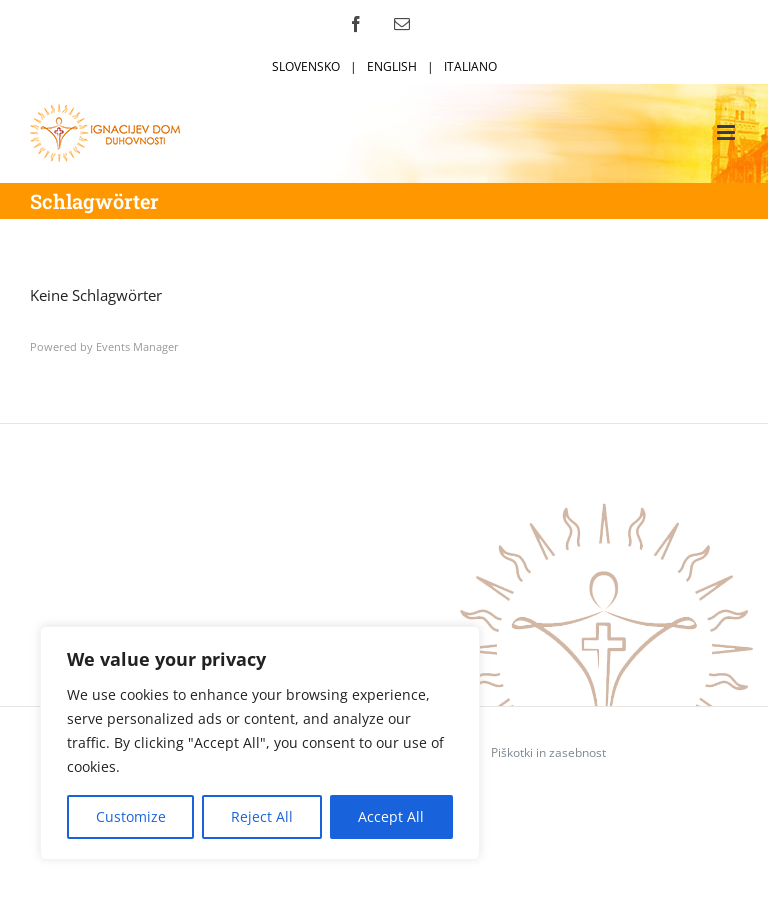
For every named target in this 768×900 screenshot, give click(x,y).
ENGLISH (392, 66)
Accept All (391, 816)
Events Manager (137, 346)
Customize (131, 816)
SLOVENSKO (306, 66)
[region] (260, 743)
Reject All (262, 816)
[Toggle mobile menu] (727, 132)
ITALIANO (470, 66)
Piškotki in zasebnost (548, 752)
